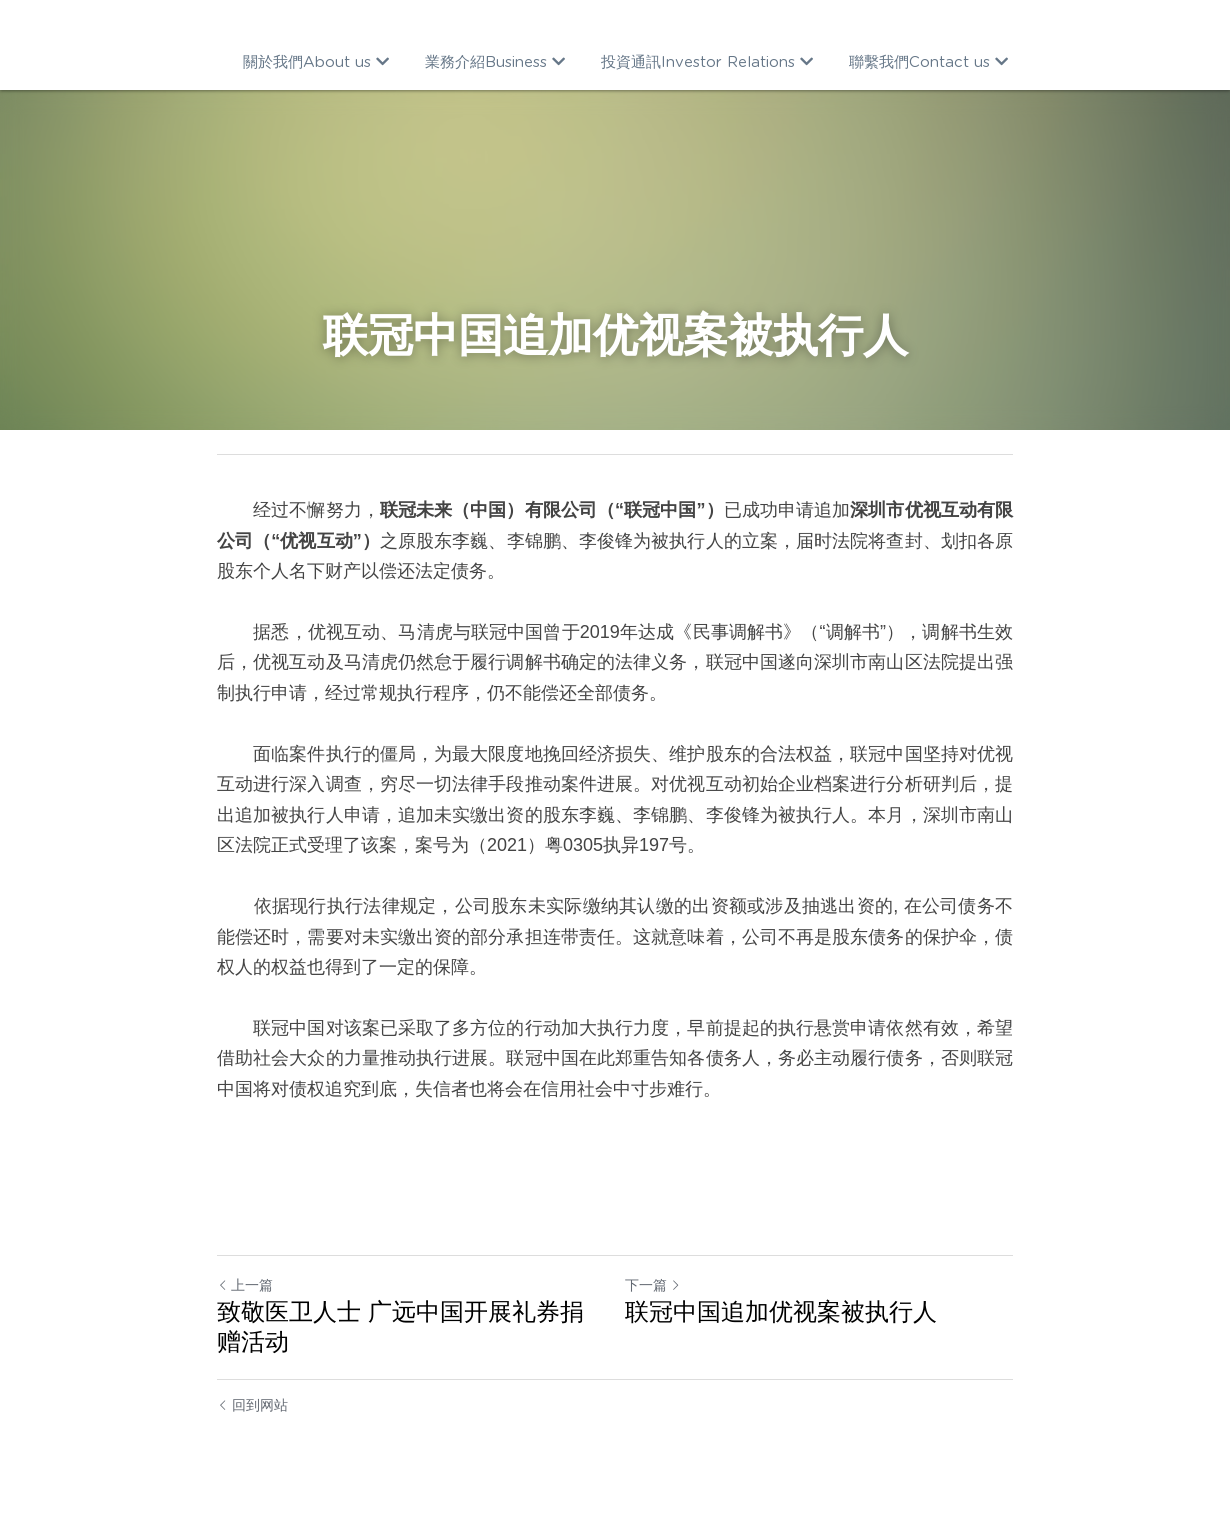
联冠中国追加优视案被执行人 (781, 1311)
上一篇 (245, 1285)
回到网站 (252, 1405)
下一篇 (653, 1285)
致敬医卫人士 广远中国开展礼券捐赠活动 (400, 1326)
